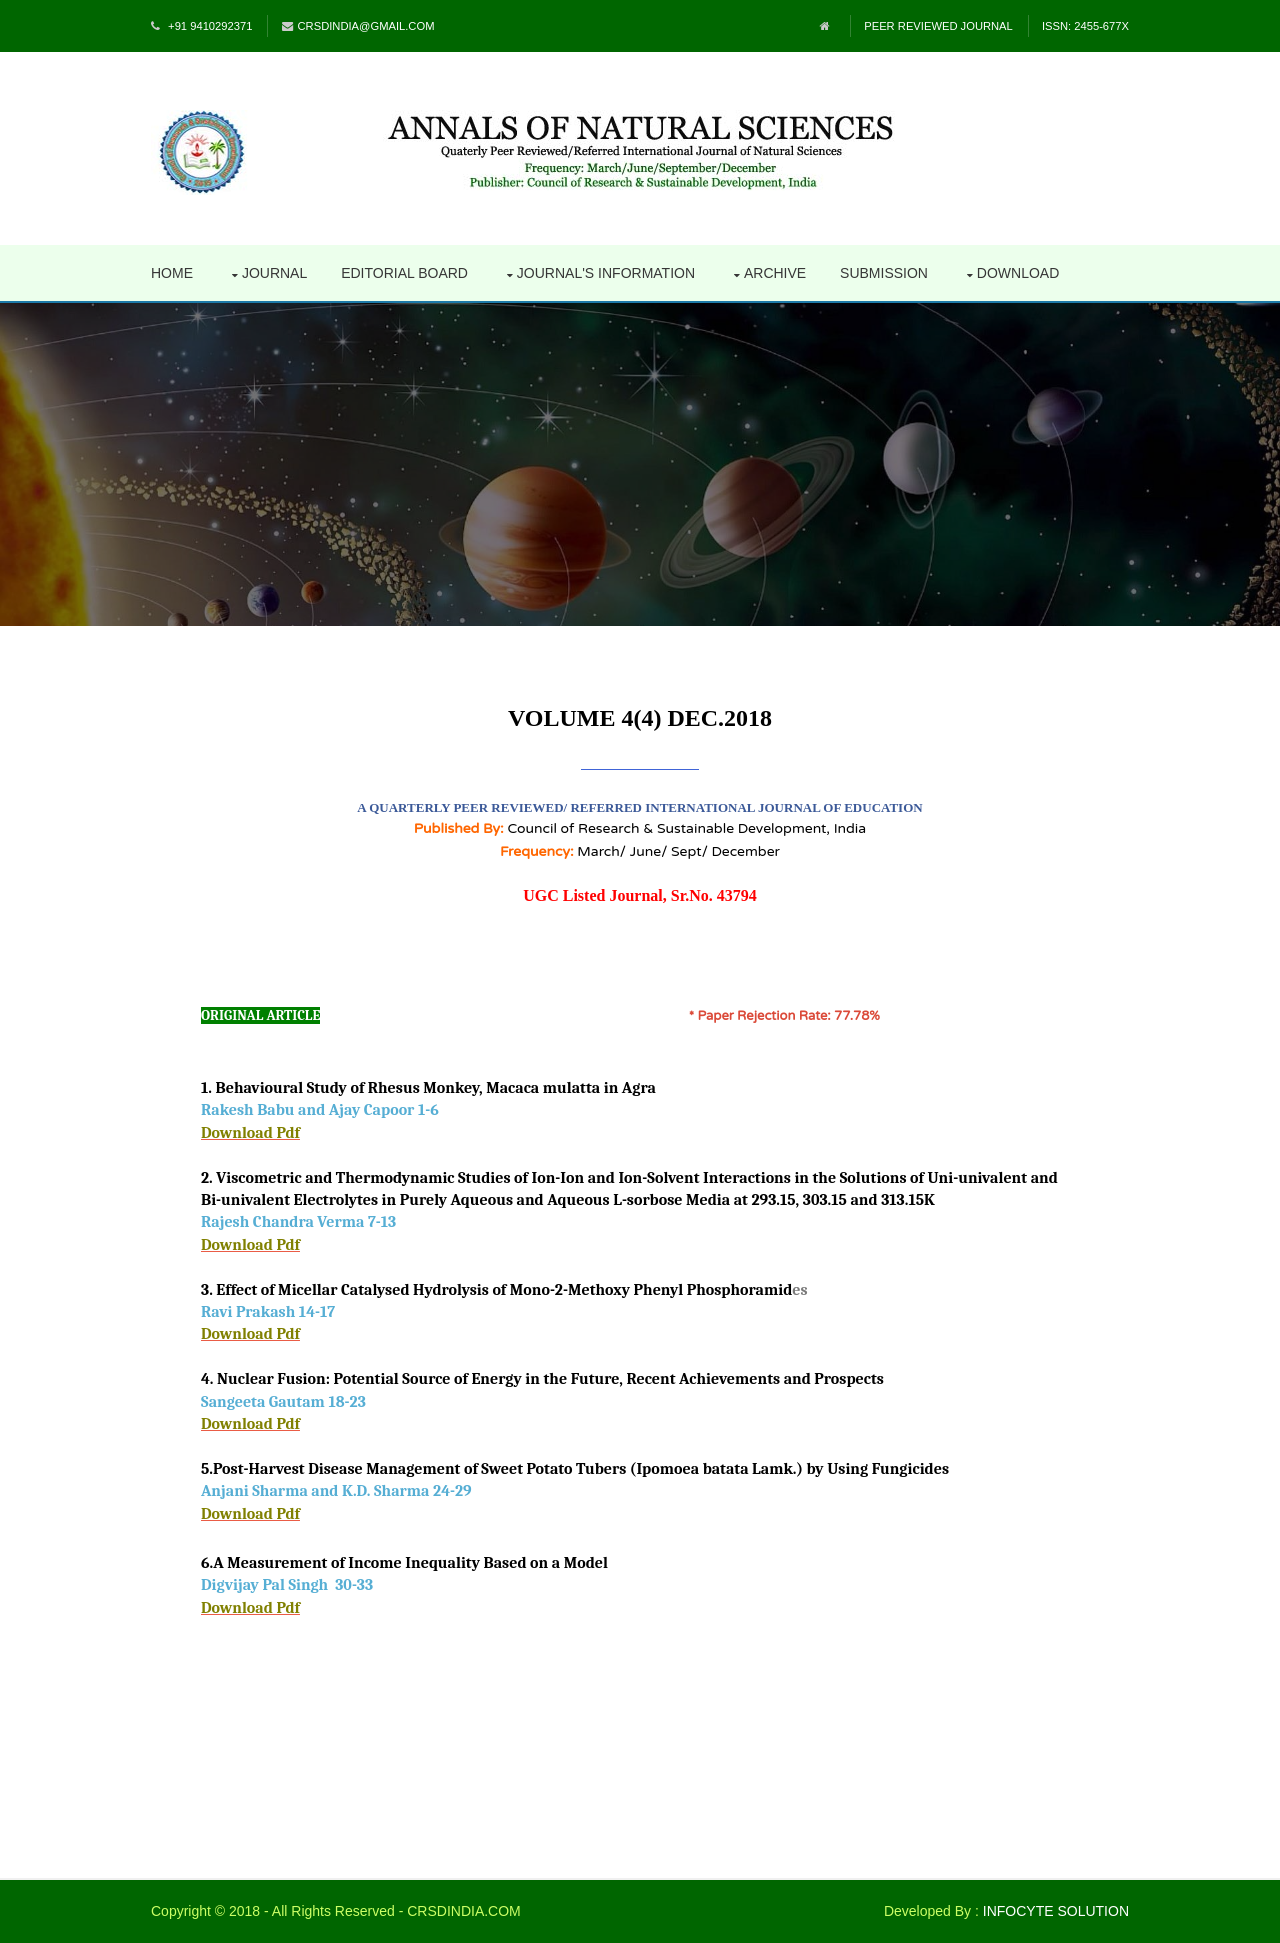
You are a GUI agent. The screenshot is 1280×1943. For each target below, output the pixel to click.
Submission (884, 273)
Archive (775, 273)
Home (172, 273)
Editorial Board (404, 273)
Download (1018, 273)
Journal (274, 273)
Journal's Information (606, 273)
